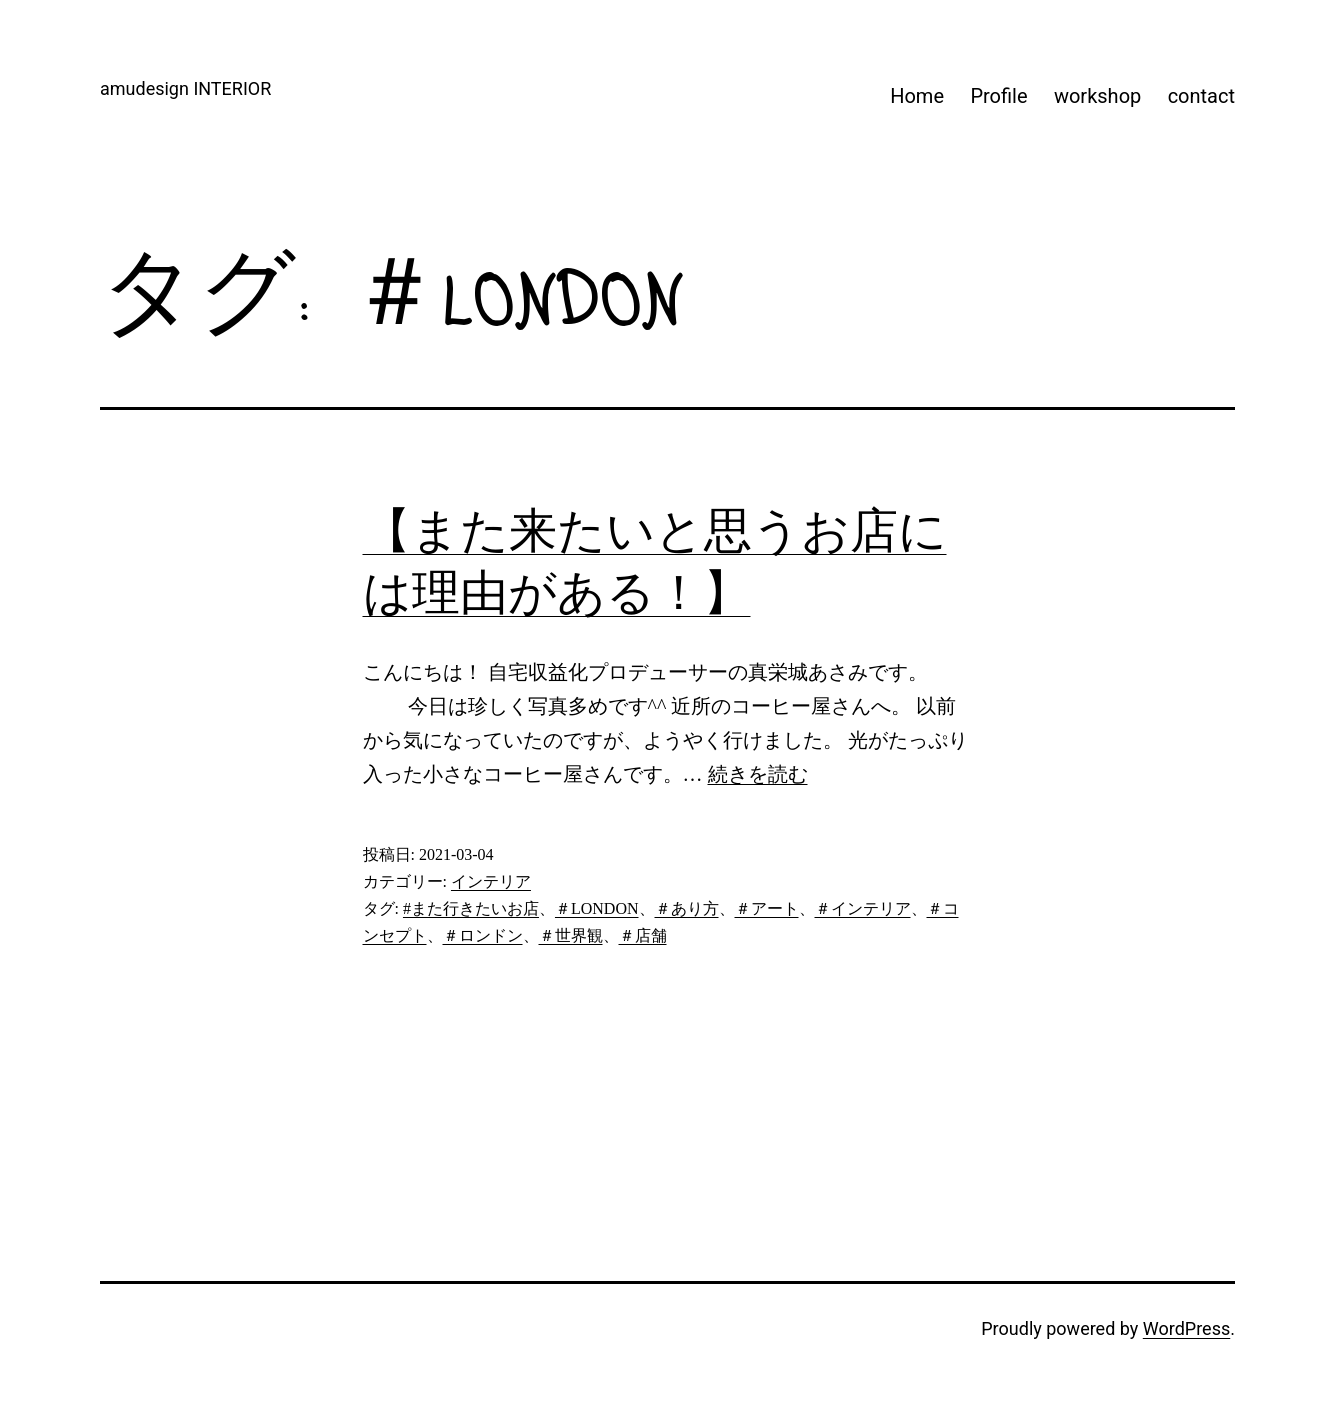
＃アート (767, 908)
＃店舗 (643, 935)
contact (1201, 96)
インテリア (491, 881)
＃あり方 (687, 908)
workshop (1097, 96)
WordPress (1186, 1328)
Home (917, 96)
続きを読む (758, 774)
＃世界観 (571, 935)
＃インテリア (863, 908)
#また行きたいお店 (471, 908)
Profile (998, 96)
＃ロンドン (483, 935)
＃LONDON (597, 908)
